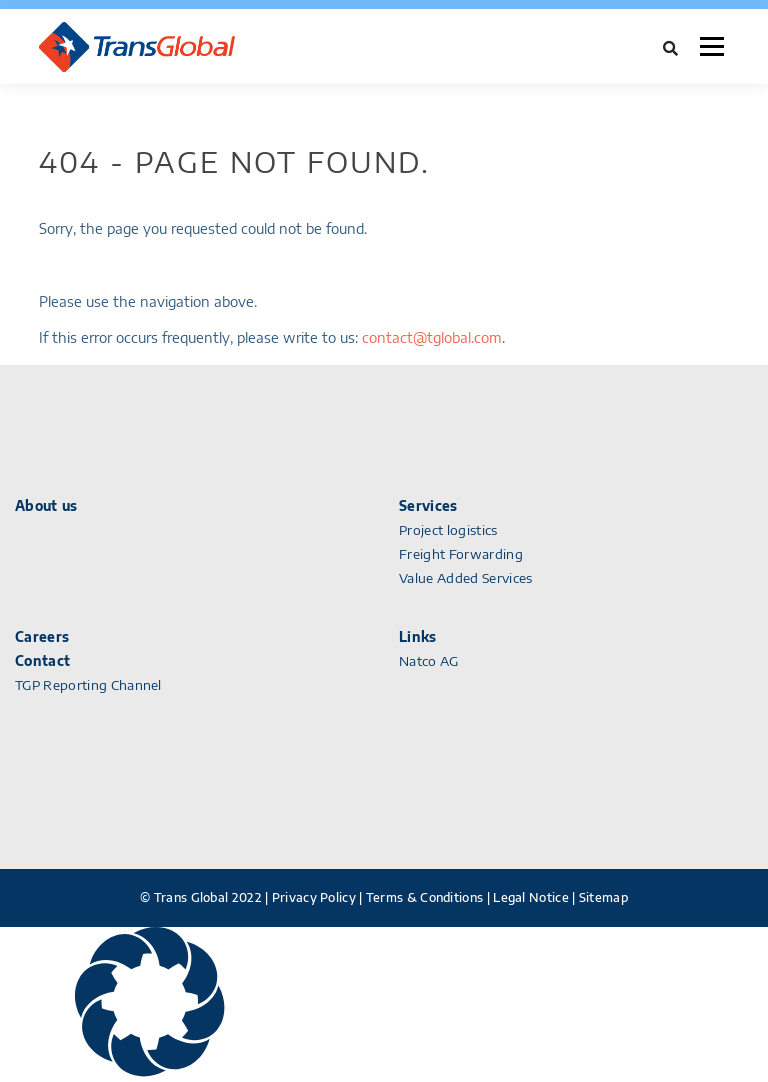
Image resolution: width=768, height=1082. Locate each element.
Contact (42, 661)
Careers (42, 637)
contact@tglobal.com (432, 337)
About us (46, 506)
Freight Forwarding (461, 554)
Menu (711, 46)
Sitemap (603, 897)
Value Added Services (466, 578)
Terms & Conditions (424, 897)
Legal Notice (531, 897)
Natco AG (429, 661)
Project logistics (448, 530)
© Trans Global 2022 (201, 897)
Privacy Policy (314, 897)
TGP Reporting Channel (88, 685)
